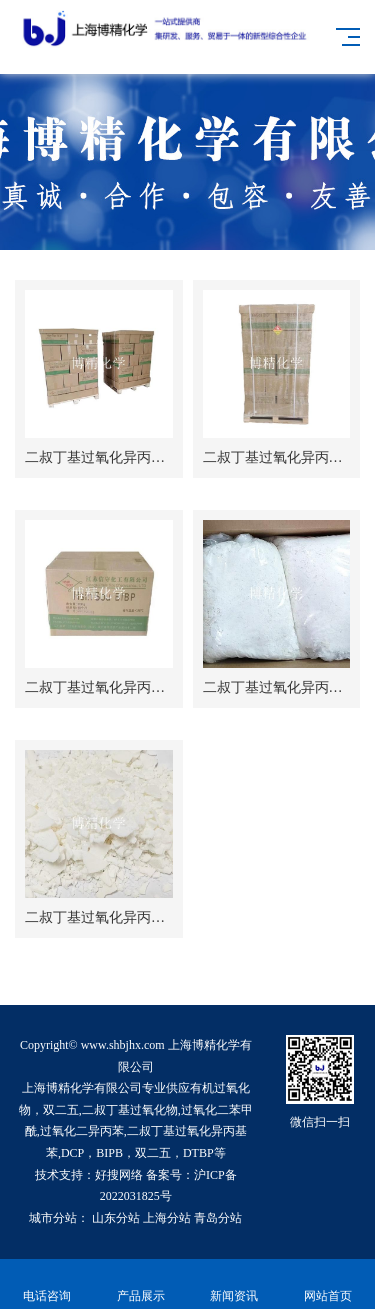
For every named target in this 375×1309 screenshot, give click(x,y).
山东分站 (116, 1218)
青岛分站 (218, 1218)
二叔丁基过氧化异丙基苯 (280, 457)
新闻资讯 (235, 1284)
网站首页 (328, 1284)
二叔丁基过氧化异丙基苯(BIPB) (122, 457)
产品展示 (141, 1284)
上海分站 (167, 1218)
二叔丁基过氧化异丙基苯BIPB (117, 687)
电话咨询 (47, 1284)
